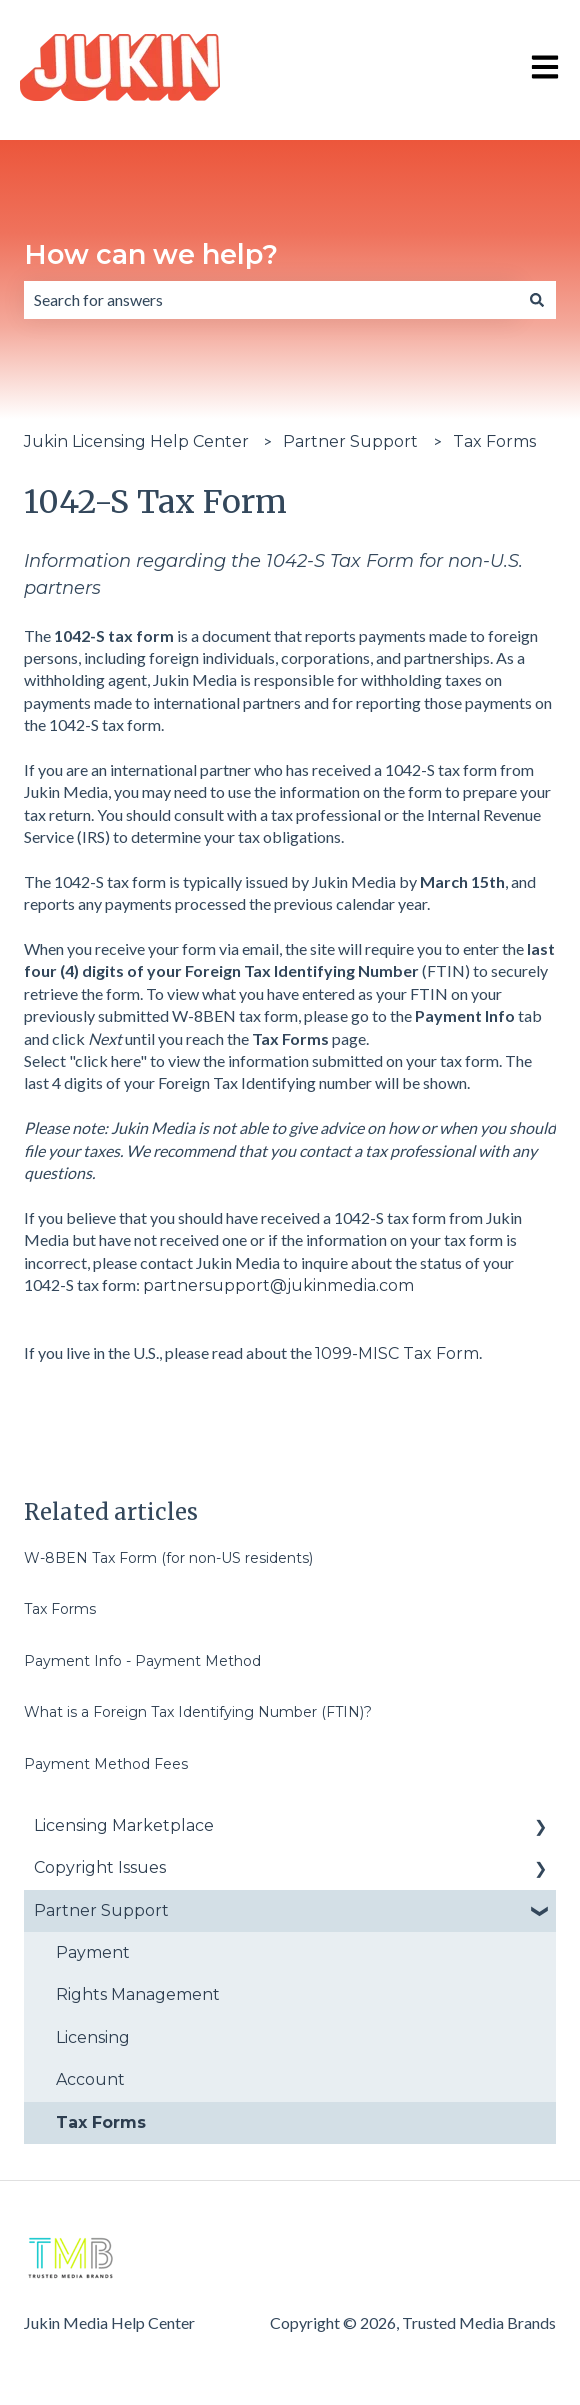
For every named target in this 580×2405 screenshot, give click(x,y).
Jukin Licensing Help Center (136, 441)
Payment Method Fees (106, 1764)
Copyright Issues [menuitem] (100, 1867)
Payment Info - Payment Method (142, 1661)
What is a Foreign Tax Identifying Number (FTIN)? (198, 1712)
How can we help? (151, 254)
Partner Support (350, 441)
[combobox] (271, 300)
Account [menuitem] (90, 2079)
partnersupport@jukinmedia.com (278, 1285)
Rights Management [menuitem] (138, 1994)
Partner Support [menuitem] (101, 1910)
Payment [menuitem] (93, 1952)
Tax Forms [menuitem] (101, 2122)
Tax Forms (494, 441)
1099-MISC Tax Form (397, 1353)
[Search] (537, 300)
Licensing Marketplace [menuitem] (124, 1825)
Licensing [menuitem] (93, 2037)
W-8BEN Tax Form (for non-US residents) (168, 1558)
